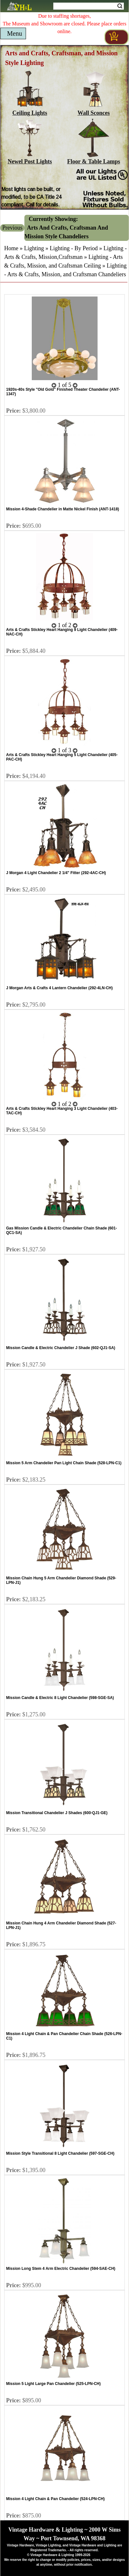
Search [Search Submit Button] (120, 6)
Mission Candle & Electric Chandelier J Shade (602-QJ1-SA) (60, 1348)
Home (11, 248)
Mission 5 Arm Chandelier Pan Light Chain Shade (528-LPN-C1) (64, 1463)
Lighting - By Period (74, 248)
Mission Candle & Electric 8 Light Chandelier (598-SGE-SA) (60, 1697)
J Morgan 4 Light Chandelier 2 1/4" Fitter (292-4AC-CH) (56, 873)
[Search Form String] (88, 6)
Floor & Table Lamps (93, 158)
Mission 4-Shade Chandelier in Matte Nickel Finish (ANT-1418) (62, 509)
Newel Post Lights (30, 158)
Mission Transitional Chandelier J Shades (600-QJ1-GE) (57, 1813)
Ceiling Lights (30, 110)
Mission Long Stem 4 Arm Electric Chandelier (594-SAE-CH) (60, 2268)
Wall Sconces (94, 110)
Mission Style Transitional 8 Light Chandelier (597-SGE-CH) (60, 2153)
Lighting (34, 248)
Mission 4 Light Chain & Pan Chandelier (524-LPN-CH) (55, 2499)
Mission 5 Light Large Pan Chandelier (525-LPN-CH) (53, 2383)
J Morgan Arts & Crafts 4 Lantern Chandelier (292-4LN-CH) (59, 988)
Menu (14, 33)
